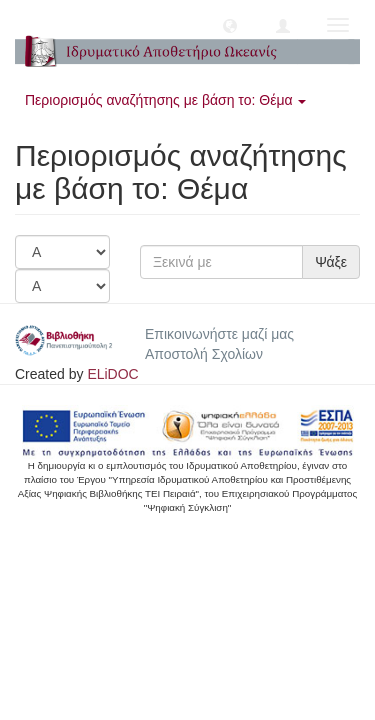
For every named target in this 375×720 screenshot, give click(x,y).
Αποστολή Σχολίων (204, 354)
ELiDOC (112, 374)
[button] (230, 25)
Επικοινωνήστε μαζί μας (219, 334)
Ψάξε (331, 262)
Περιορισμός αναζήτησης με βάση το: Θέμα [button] (165, 100)
